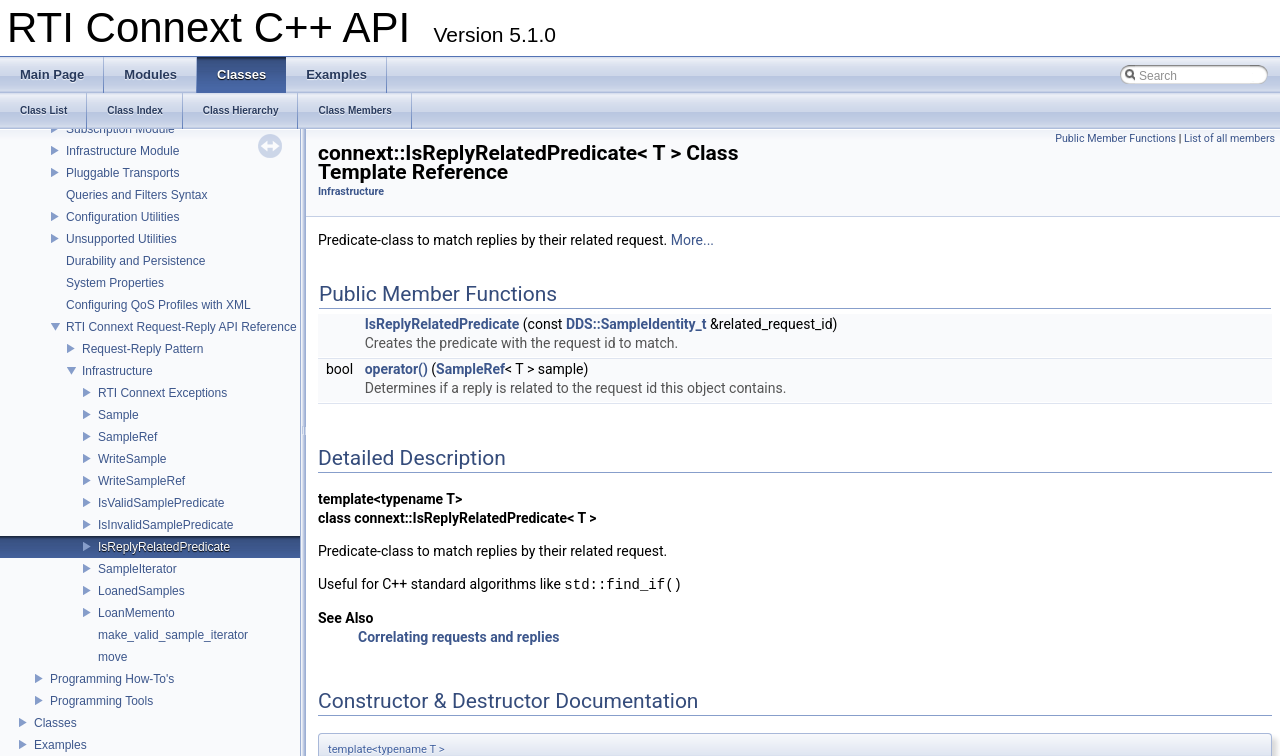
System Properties (115, 283)
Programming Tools (101, 701)
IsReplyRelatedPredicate (164, 547)
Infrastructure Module (122, 151)
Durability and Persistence (135, 261)
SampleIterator (137, 569)
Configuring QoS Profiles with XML (158, 305)
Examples (60, 745)
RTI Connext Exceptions (162, 393)
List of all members (1229, 138)
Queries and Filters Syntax (136, 195)
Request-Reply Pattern (142, 349)
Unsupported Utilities (121, 239)
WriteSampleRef (141, 481)
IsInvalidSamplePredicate (165, 525)
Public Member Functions (1115, 138)
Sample (118, 415)
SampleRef (127, 437)
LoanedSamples (141, 591)
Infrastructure (117, 371)
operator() (396, 369)
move (112, 657)
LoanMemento (136, 613)
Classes (55, 723)
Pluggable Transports (122, 173)
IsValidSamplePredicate (161, 503)
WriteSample (132, 459)
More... (692, 240)
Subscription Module (120, 129)
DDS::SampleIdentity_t (636, 324)
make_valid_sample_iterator (173, 635)
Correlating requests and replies (458, 637)
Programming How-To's (112, 679)
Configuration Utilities (122, 217)
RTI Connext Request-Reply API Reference (181, 327)
